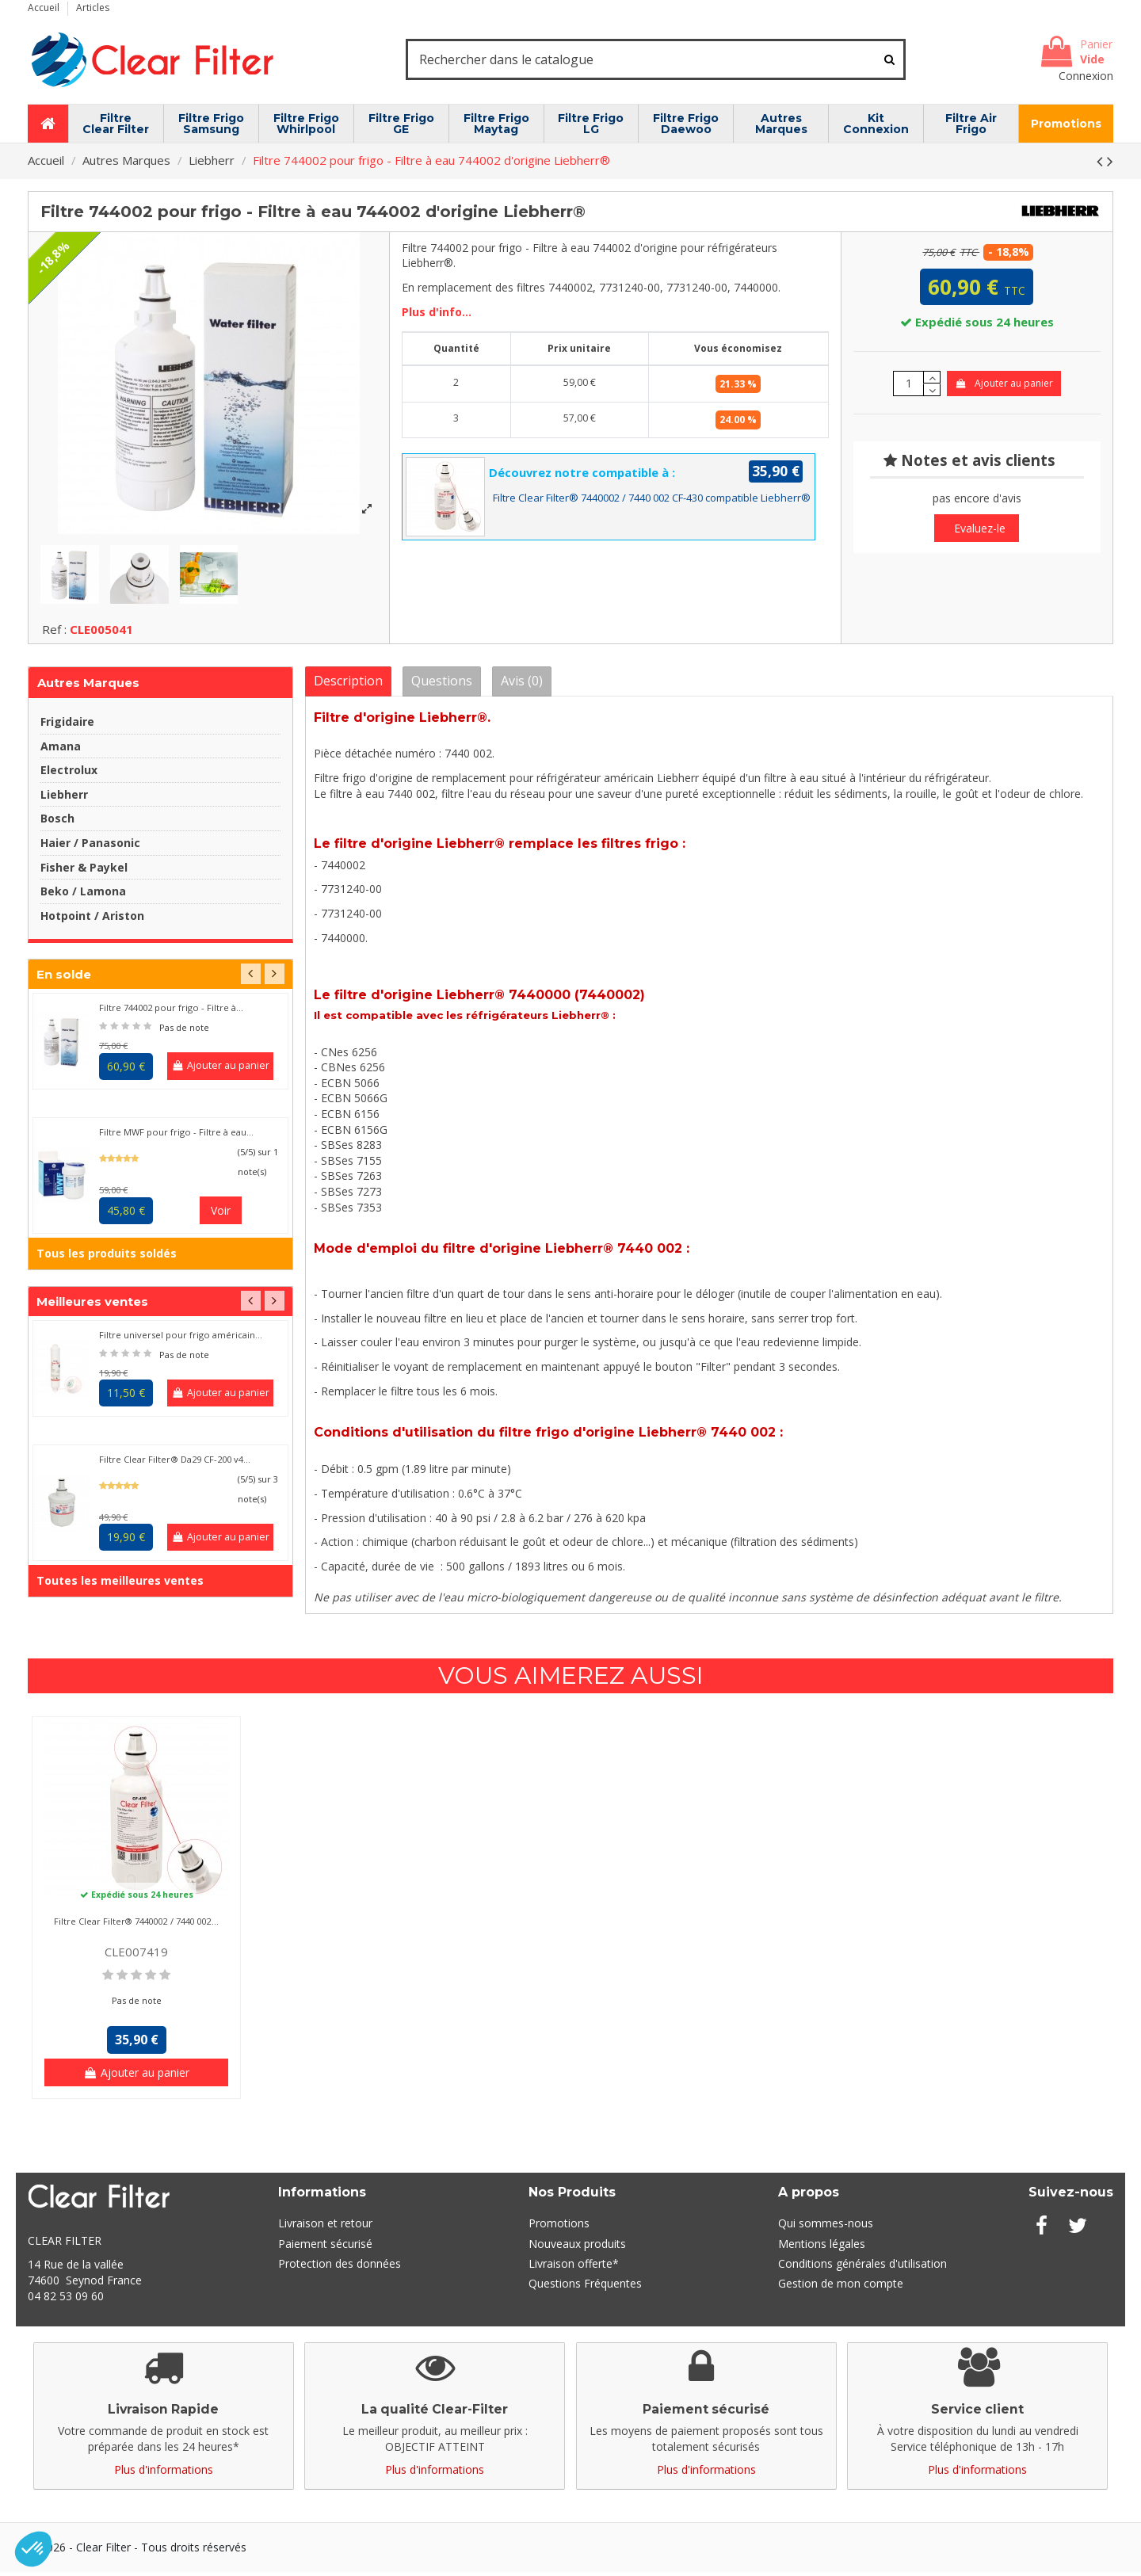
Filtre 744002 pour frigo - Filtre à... (171, 1012)
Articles (92, 7)
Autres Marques (88, 687)
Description (348, 685)
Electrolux (68, 774)
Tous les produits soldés (106, 1257)
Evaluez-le (980, 528)
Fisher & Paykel (84, 871)
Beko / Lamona (83, 895)
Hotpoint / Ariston (92, 919)
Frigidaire (67, 726)
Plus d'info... (436, 311)
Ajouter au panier (1003, 383)
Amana (60, 750)
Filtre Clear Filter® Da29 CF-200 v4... (174, 1464)
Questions (441, 685)
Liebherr (64, 798)
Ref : (54, 633)
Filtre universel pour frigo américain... (180, 1339)
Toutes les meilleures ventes (120, 1585)
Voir (221, 1215)
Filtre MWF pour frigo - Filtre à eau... (176, 1137)
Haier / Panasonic (90, 847)
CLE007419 (136, 1956)
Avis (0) (522, 685)
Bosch (57, 822)
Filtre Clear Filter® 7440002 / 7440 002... (136, 1926)
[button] (33, 2549)
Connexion (1086, 75)
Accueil (45, 7)
